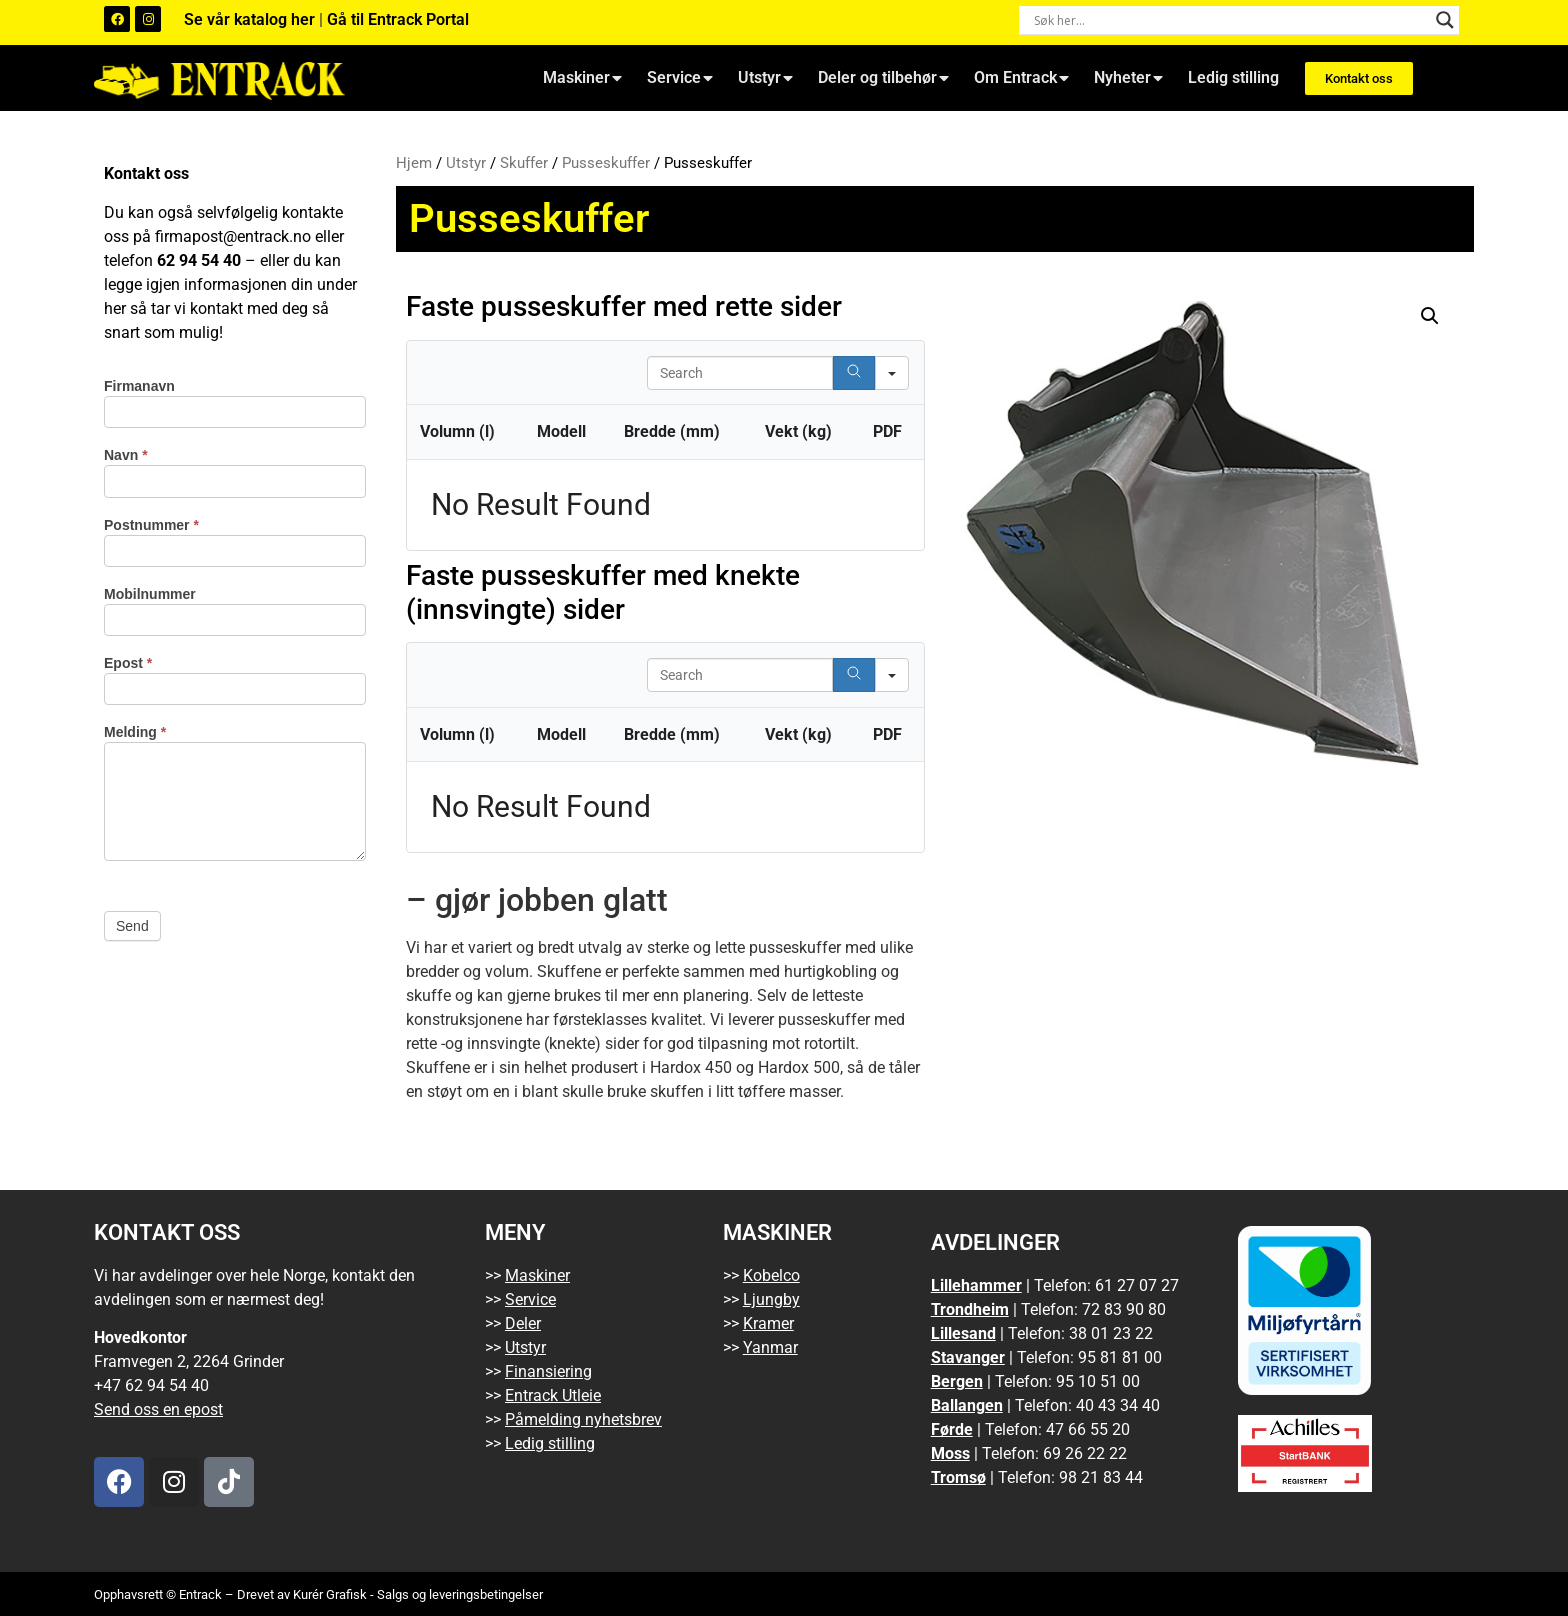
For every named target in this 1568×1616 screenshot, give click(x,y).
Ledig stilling (1233, 77)
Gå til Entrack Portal (398, 19)
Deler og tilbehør (883, 78)
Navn (126, 455)
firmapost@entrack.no (233, 236)
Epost (128, 663)
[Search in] (892, 373)
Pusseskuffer (606, 163)
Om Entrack (1021, 78)
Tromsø (958, 1477)
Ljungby (771, 1299)
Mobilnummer (150, 594)
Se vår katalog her (251, 19)
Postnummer (151, 525)
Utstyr (765, 78)
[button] (1430, 316)
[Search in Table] (740, 373)
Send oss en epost (158, 1409)
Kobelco (771, 1275)
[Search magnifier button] (1445, 20)
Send (132, 926)
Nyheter (1128, 78)
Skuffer (524, 163)
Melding (135, 732)
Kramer (768, 1323)
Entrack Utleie (553, 1395)
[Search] (854, 373)
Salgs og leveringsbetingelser (460, 1594)
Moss (950, 1453)
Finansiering (548, 1371)
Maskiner (582, 78)
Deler (523, 1323)
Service (680, 78)
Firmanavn (139, 386)
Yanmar (770, 1347)
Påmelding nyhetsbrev (583, 1419)
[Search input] (1230, 20)
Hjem (414, 163)
